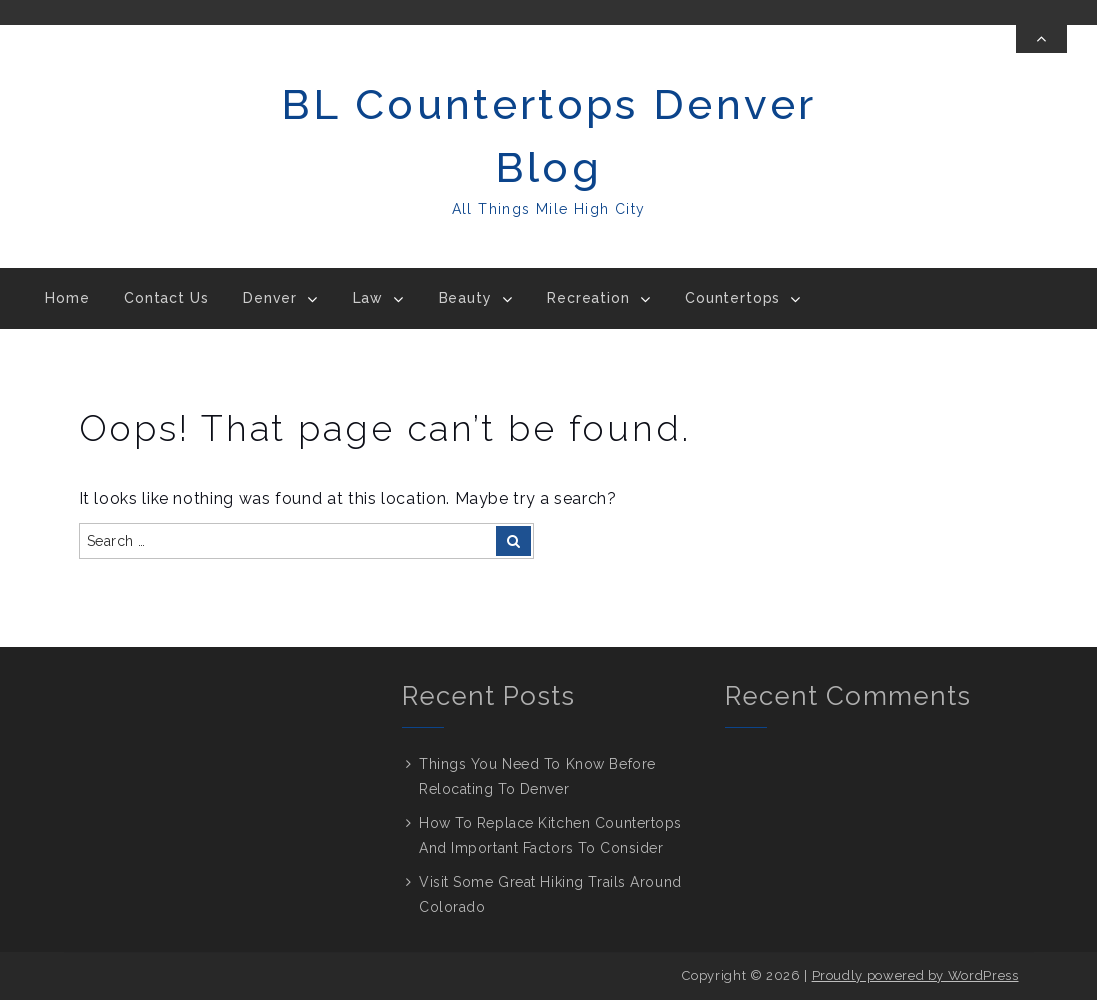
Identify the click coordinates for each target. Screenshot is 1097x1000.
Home (67, 298)
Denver (270, 298)
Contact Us (166, 298)
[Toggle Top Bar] (1041, 39)
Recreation (588, 298)
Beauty (465, 298)
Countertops (732, 298)
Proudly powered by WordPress (915, 975)
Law (368, 298)
